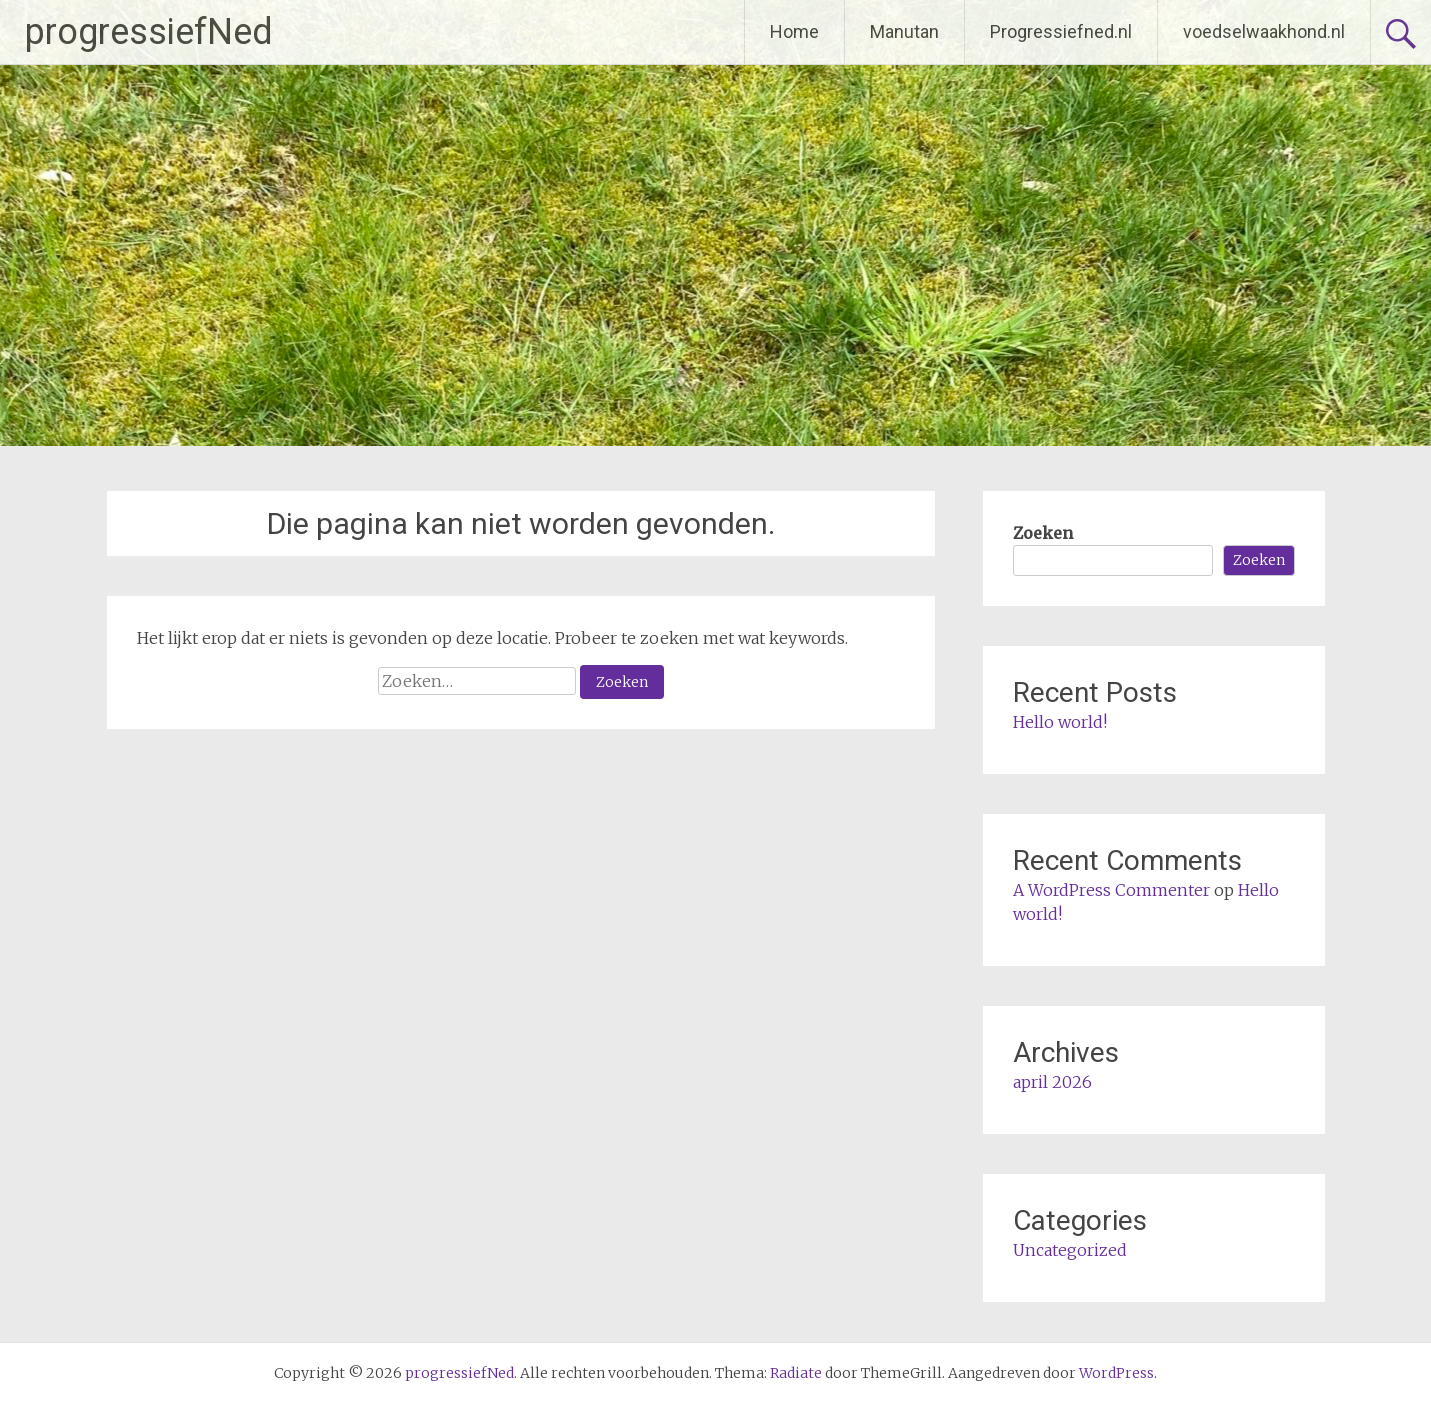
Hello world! (1060, 722)
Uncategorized (1070, 1250)
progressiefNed (149, 32)
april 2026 (1052, 1082)
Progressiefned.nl (1061, 31)
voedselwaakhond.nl (1264, 31)
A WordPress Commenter (1111, 890)
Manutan (904, 31)
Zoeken (1043, 533)
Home (794, 31)
